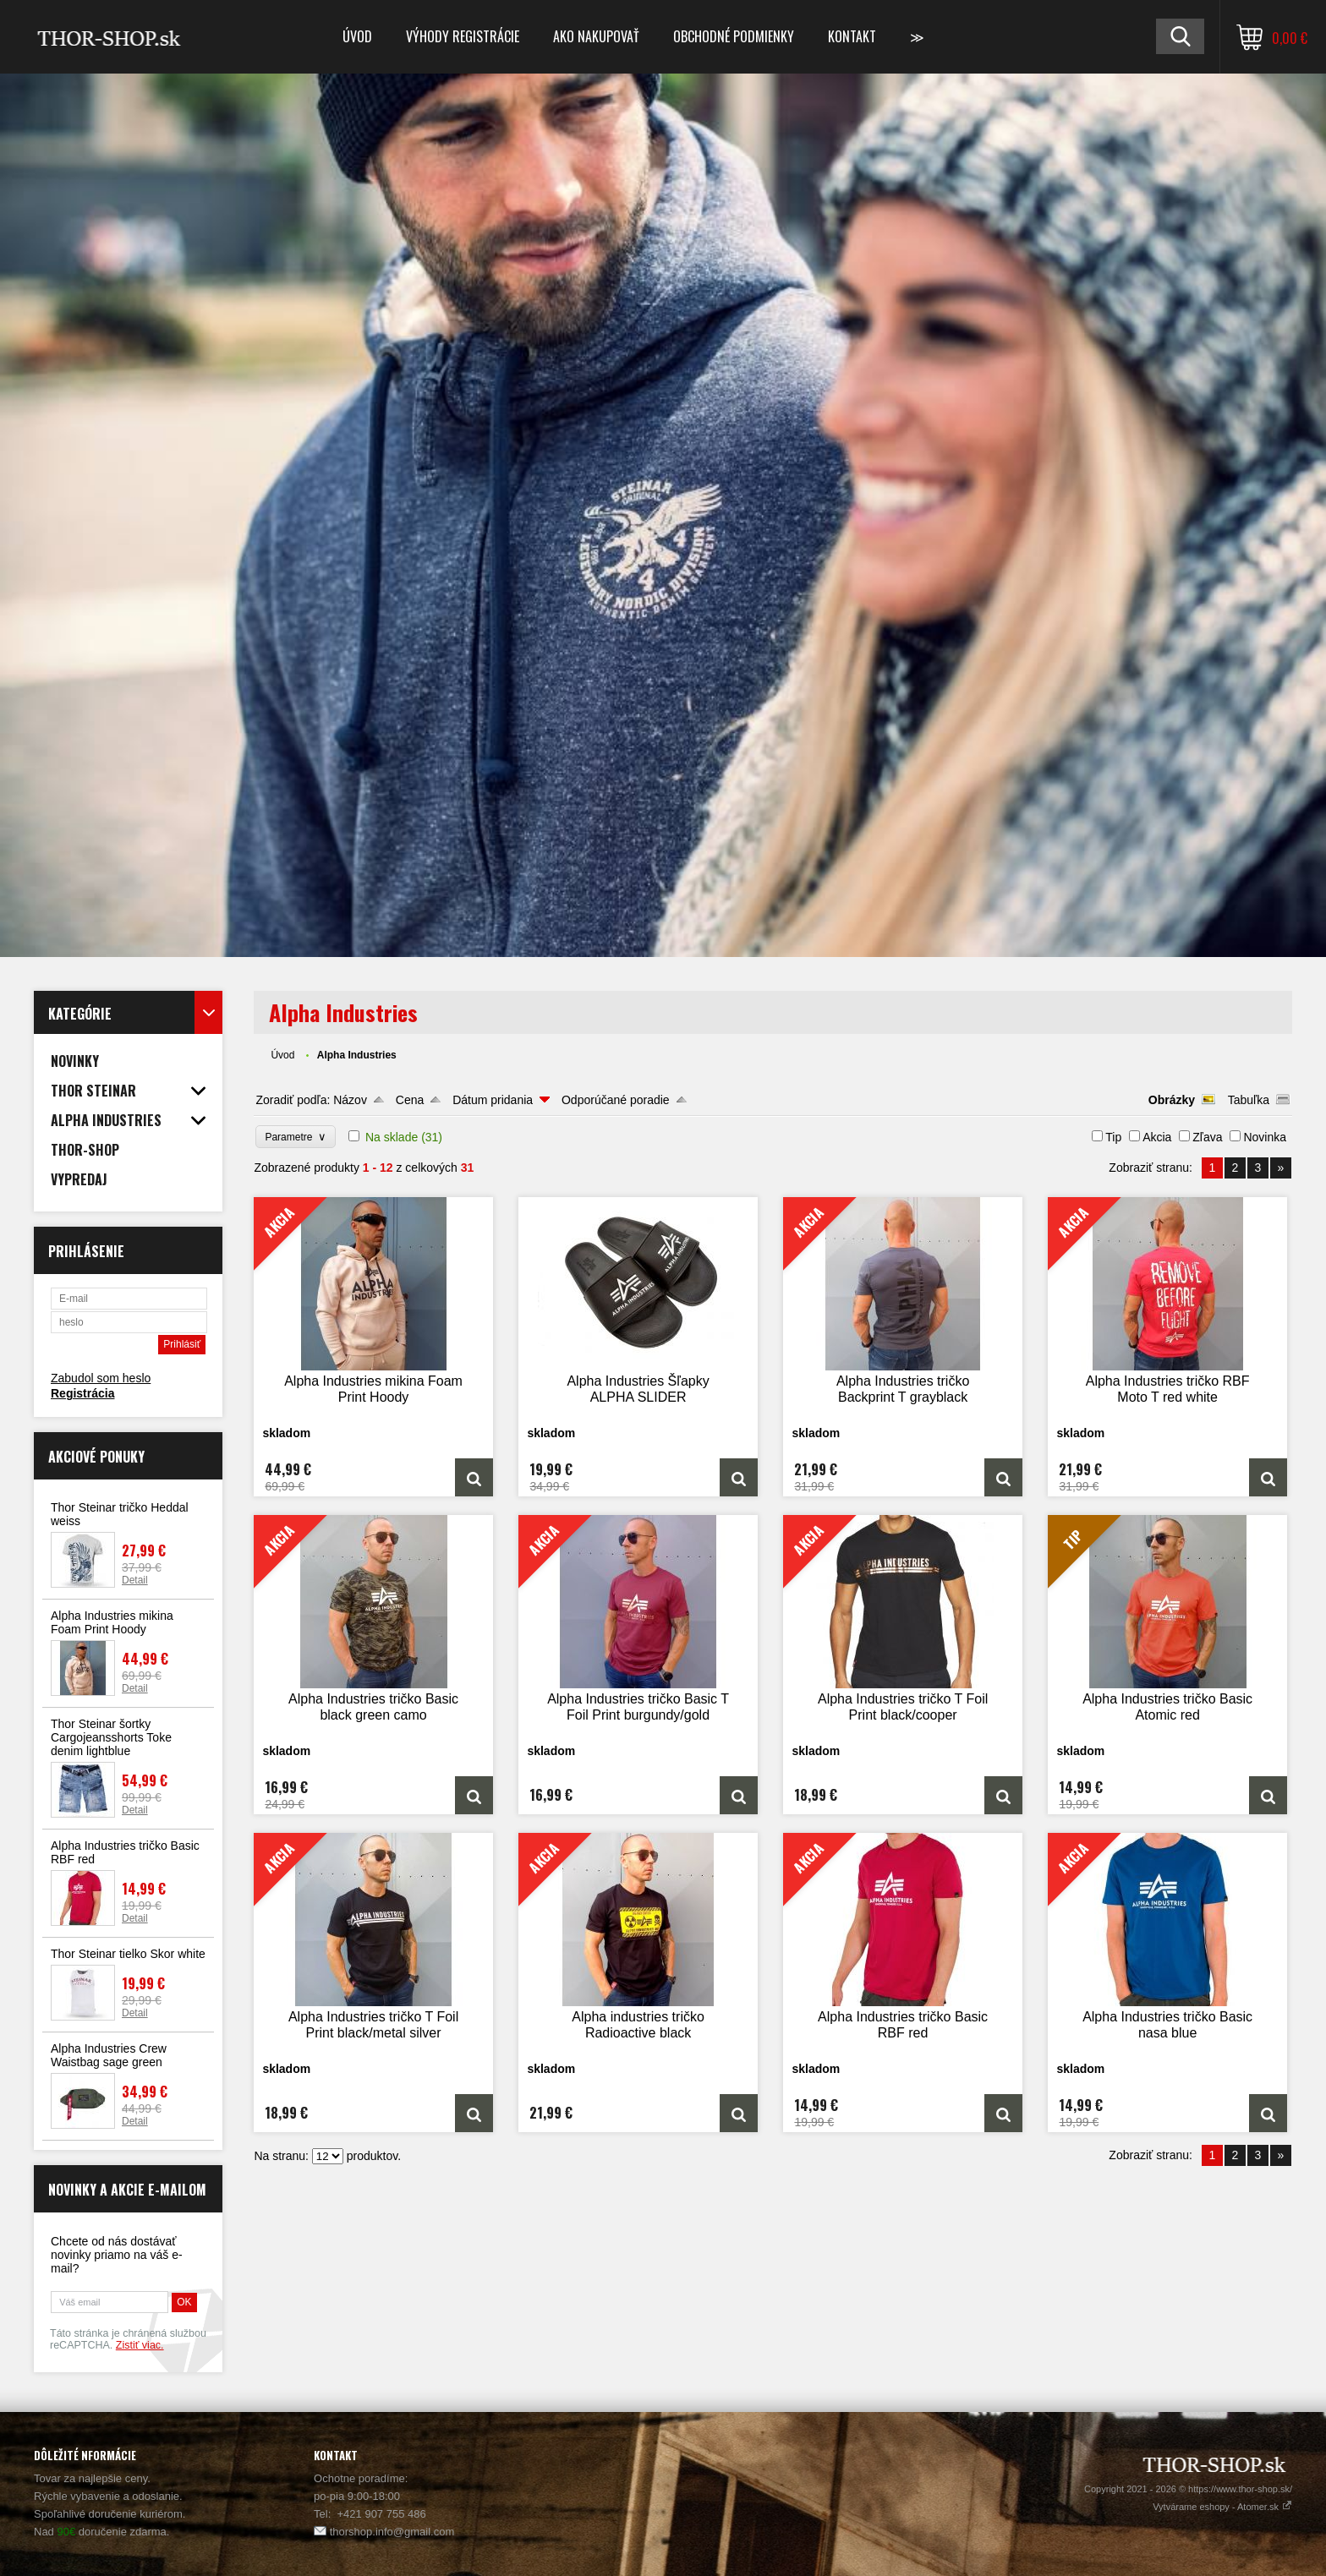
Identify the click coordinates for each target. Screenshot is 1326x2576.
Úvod (357, 36)
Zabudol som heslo (101, 1378)
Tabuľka (1248, 1100)
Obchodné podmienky (733, 36)
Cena (410, 1100)
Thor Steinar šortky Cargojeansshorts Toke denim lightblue (111, 1737)
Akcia (1156, 1137)
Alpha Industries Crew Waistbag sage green (109, 2055)
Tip (1113, 1137)
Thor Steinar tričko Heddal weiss (120, 1514)
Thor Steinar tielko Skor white (128, 1954)
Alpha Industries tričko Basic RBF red (125, 1852)
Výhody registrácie (462, 36)
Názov (350, 1100)
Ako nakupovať (596, 36)
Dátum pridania (492, 1100)
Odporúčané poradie (616, 1100)
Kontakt (852, 36)
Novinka (1264, 1137)
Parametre (295, 1136)
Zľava (1207, 1137)
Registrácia (82, 1393)
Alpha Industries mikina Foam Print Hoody (112, 1622)
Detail (135, 1580)
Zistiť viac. (140, 2345)
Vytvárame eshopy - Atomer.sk (1222, 2507)
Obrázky (1171, 1100)
